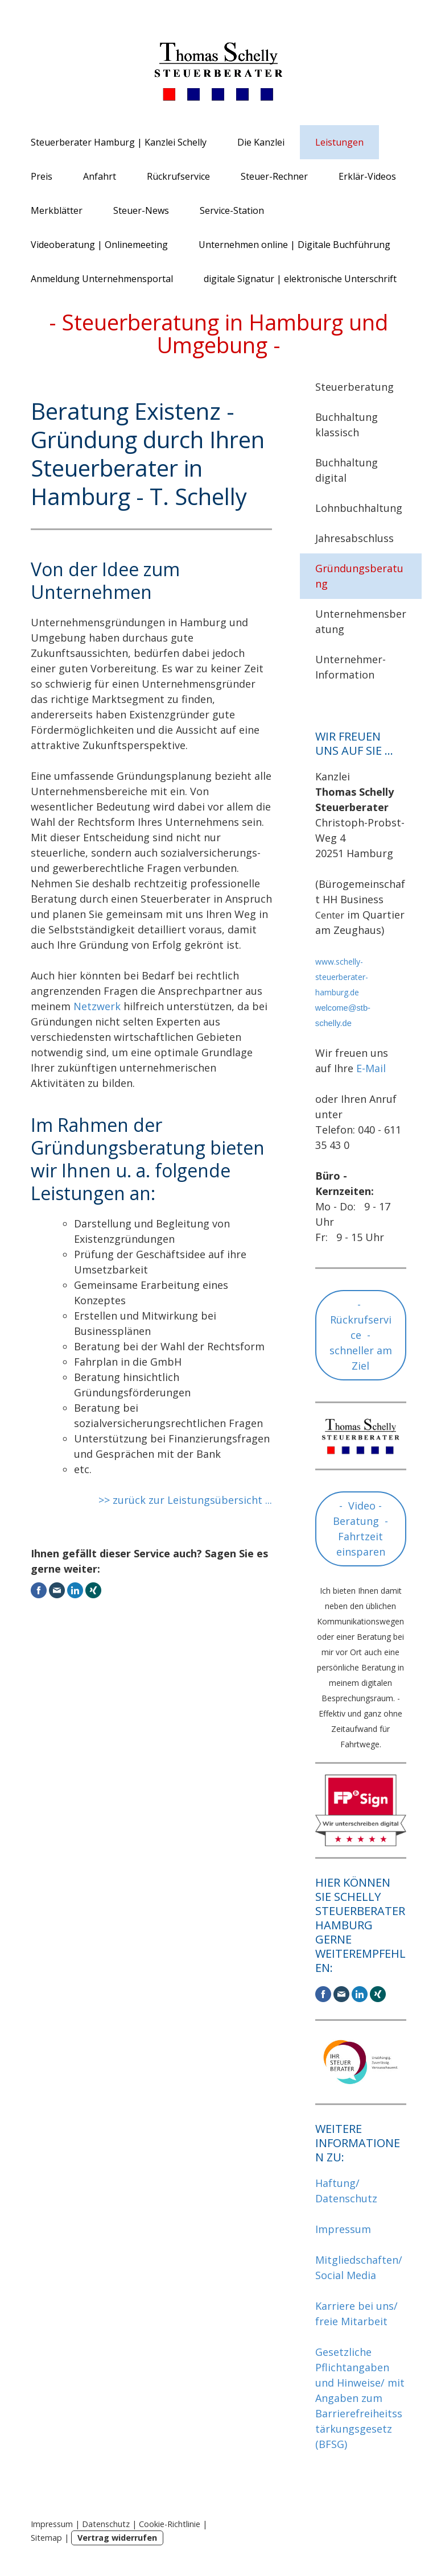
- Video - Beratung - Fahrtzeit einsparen (360, 1528)
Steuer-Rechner (274, 176)
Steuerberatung (354, 387)
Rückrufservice (178, 176)
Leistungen (339, 142)
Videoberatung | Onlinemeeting (99, 244)
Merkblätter (57, 210)
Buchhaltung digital (346, 470)
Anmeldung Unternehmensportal (102, 278)
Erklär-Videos (367, 176)
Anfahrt (99, 176)
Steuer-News (141, 210)
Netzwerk (97, 1006)
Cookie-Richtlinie (169, 2524)
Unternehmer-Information (350, 666)
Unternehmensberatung (360, 621)
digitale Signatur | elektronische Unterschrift (300, 278)
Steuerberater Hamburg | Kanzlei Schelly (119, 142)
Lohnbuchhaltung (358, 508)
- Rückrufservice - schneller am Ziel (360, 1334)
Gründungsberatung (359, 575)
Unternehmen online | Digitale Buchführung (294, 244)
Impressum (343, 2229)
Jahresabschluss (354, 538)
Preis (41, 176)
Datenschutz (106, 2524)
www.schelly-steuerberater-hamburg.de (341, 977)
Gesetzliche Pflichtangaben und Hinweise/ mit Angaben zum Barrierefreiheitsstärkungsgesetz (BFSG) (360, 2398)
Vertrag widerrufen (117, 2537)
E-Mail (371, 1068)
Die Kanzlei (261, 142)
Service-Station (232, 210)
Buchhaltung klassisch (346, 424)
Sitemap (46, 2537)
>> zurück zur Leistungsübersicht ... (185, 1500)
